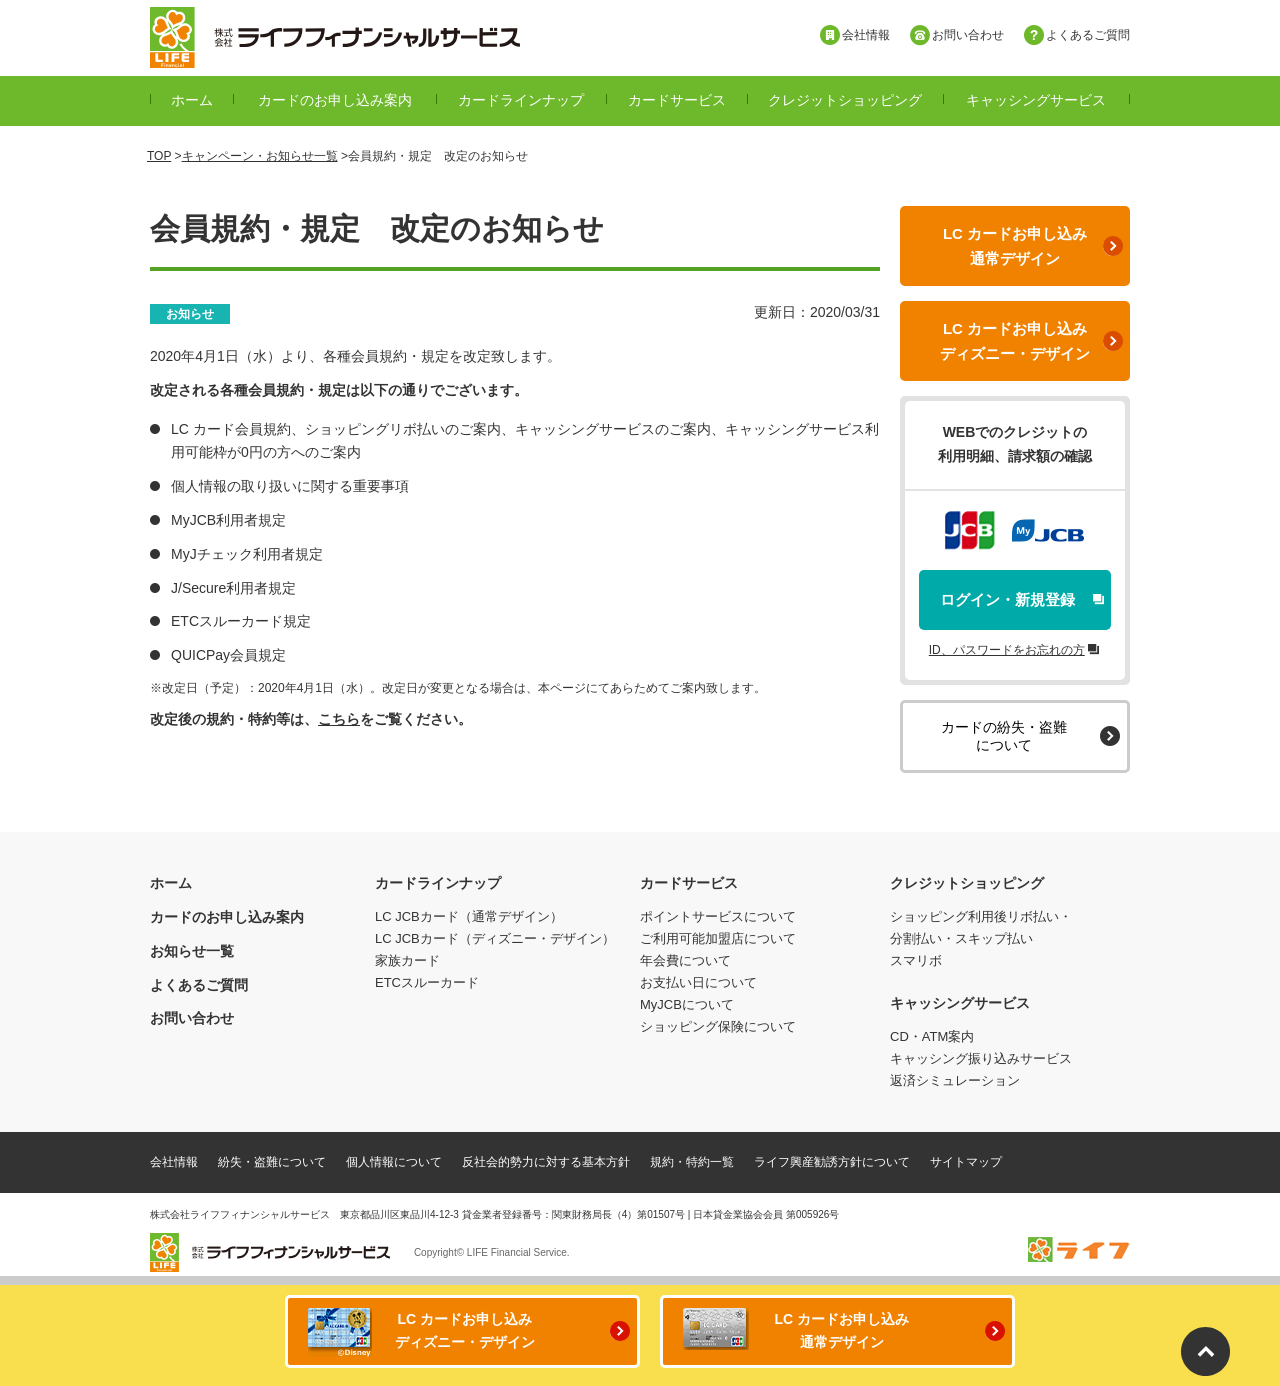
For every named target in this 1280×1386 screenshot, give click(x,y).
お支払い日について (698, 982)
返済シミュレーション (955, 1080)
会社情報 (174, 1162)
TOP (159, 156)
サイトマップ (966, 1162)
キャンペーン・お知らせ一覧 (260, 156)
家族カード (407, 960)
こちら (339, 719)
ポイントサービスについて (718, 916)
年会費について (685, 960)
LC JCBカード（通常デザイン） (469, 916)
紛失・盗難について (272, 1162)
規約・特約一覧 (692, 1162)
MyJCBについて (687, 1004)
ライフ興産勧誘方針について (832, 1162)
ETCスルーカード (427, 982)
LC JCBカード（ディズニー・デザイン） (495, 938)
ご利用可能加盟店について (718, 938)
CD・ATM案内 (932, 1036)
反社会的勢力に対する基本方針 (546, 1162)
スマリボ (916, 960)
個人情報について (394, 1162)
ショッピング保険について (718, 1026)
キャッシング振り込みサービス (981, 1058)
